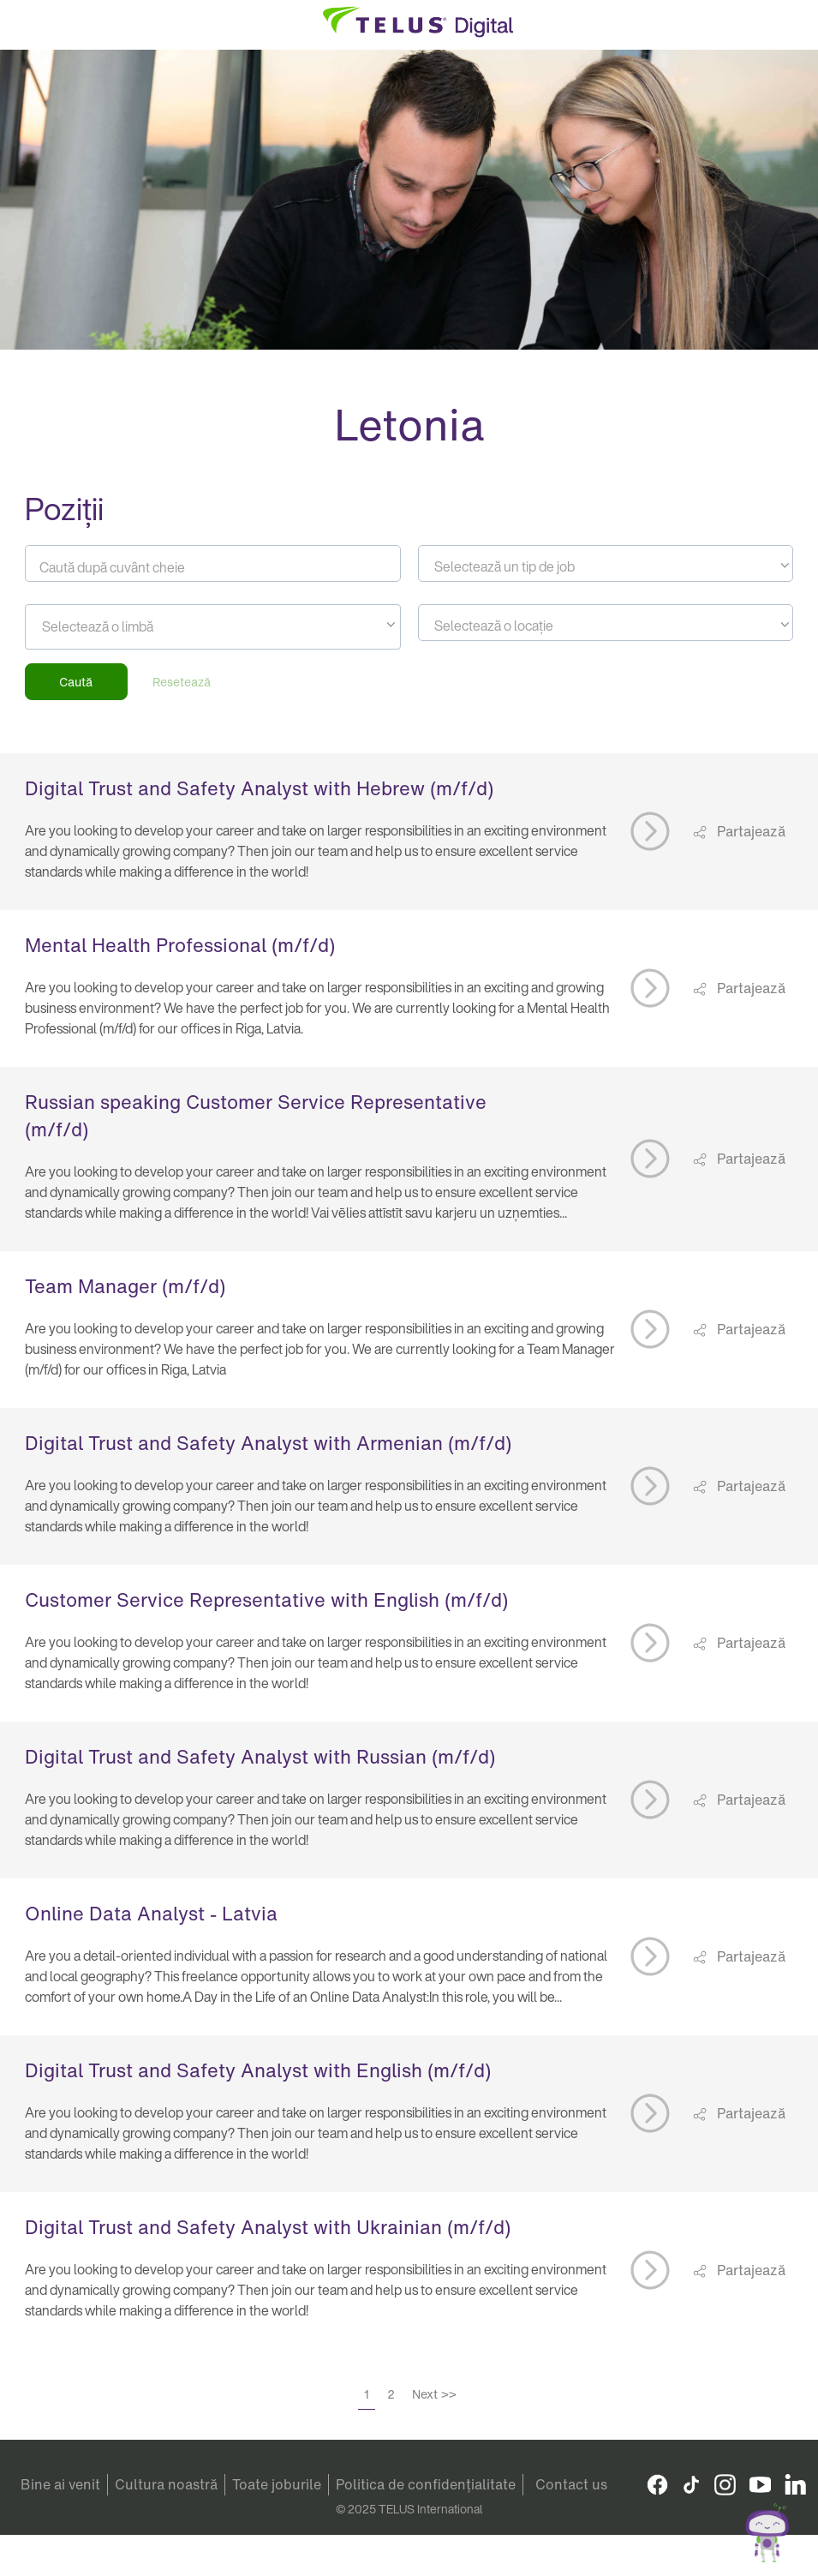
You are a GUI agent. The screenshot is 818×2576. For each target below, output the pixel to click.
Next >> (434, 2394)
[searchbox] (119, 626)
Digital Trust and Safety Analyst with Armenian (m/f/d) (268, 1443)
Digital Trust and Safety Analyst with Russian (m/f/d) (260, 1756)
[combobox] (606, 563)
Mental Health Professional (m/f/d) (180, 945)
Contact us (571, 2484)
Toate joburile (276, 2484)
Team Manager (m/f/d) (125, 1286)
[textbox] (606, 566)
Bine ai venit (60, 2484)
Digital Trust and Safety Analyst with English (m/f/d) (258, 2070)
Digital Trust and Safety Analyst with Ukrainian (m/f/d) (268, 2227)
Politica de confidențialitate (426, 2484)
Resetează (181, 682)
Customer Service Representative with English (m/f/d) (266, 1600)
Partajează (749, 831)
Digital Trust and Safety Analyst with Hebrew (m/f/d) (259, 788)
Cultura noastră (166, 2484)
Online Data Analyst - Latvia (151, 1913)
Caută (76, 682)
